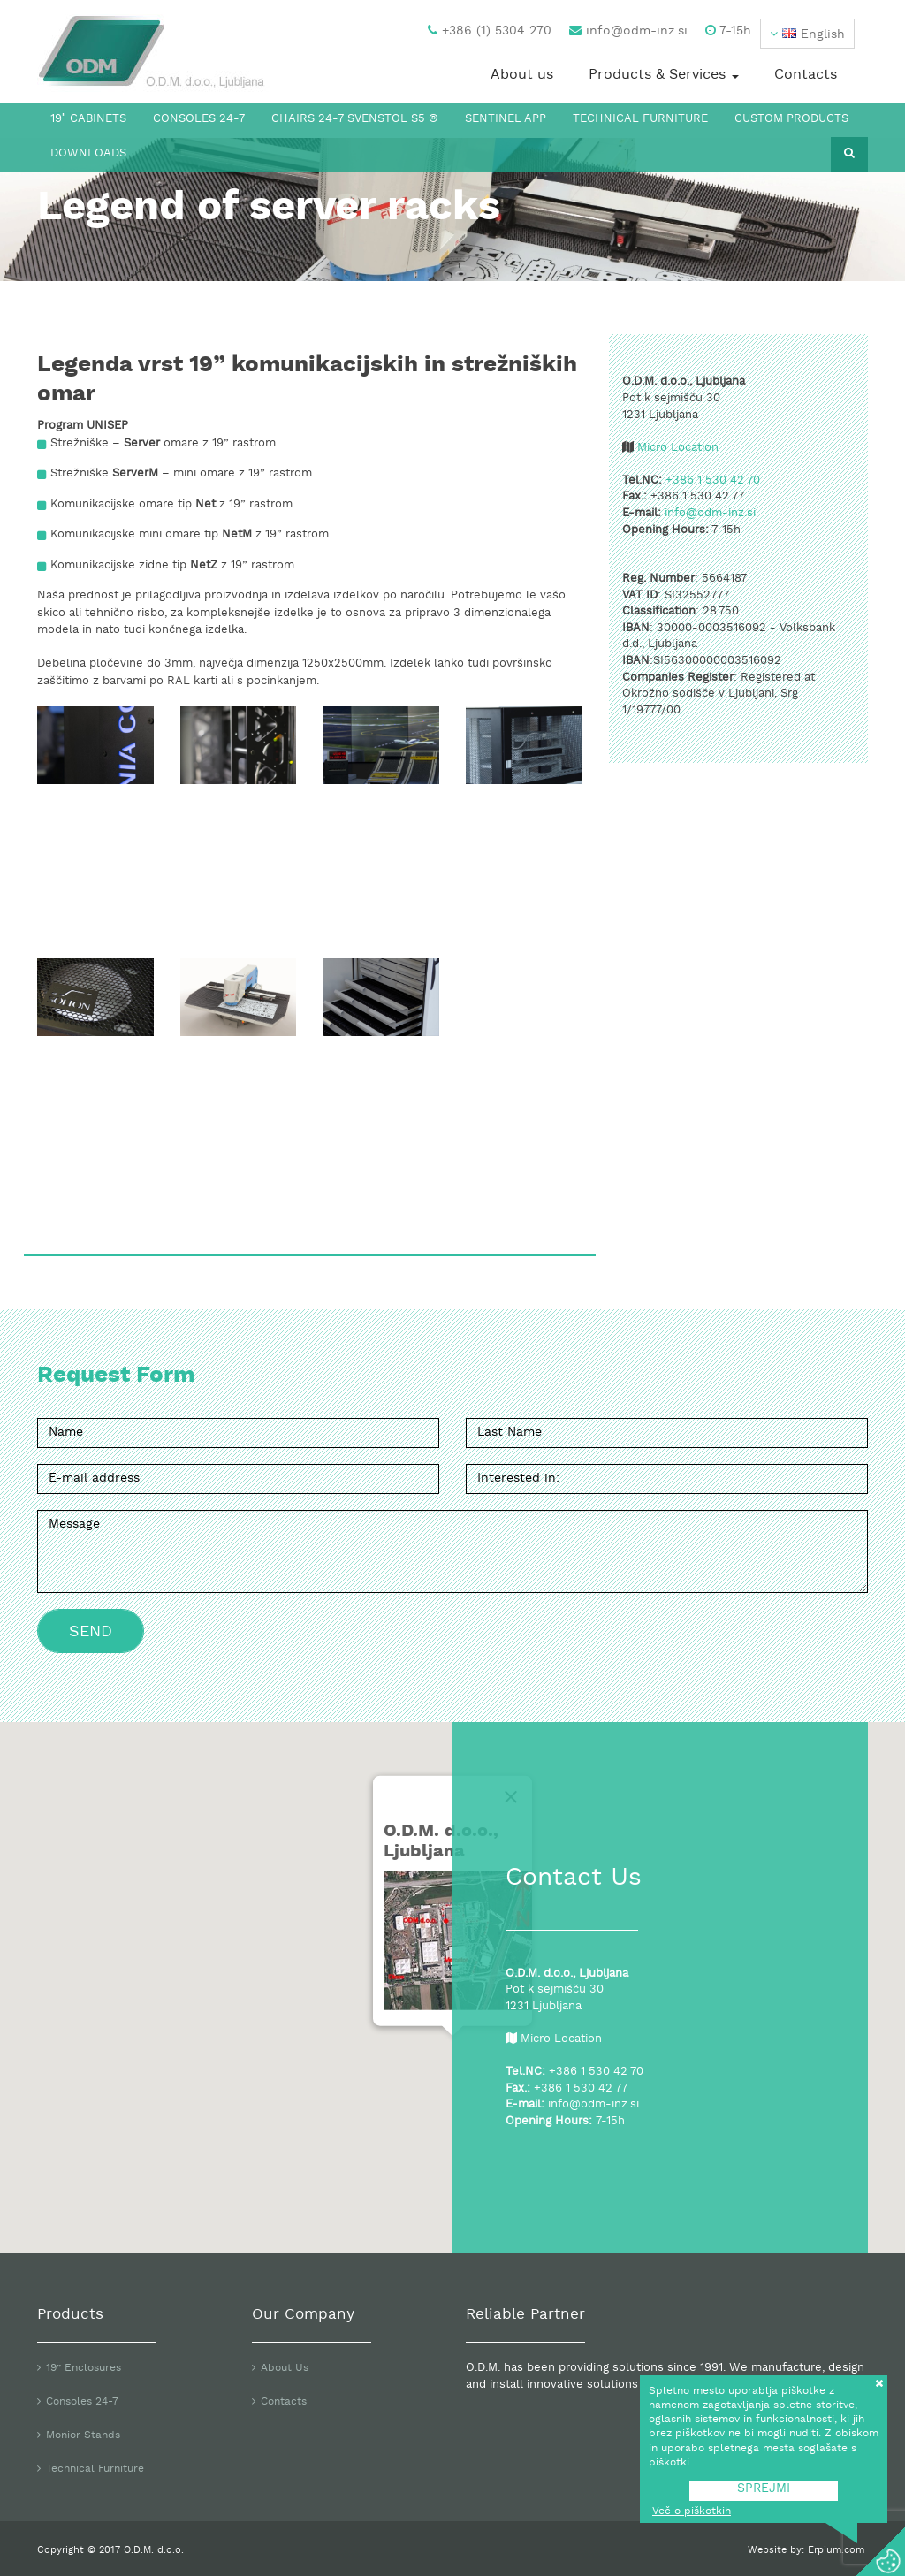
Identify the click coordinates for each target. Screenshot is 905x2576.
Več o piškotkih (691, 2511)
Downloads (88, 154)
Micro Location (678, 448)
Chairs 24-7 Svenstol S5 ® (354, 119)
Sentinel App (505, 119)
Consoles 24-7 (199, 119)
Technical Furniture (640, 119)
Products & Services (664, 75)
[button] (807, 33)
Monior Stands (83, 2435)
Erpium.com (838, 2550)
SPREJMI (763, 2489)
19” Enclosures (83, 2368)
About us (522, 75)
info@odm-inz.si (628, 31)
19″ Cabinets (88, 119)
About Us (284, 2368)
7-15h (728, 31)
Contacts (805, 75)
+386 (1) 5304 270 (489, 31)
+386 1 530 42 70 (712, 481)
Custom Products (791, 119)
